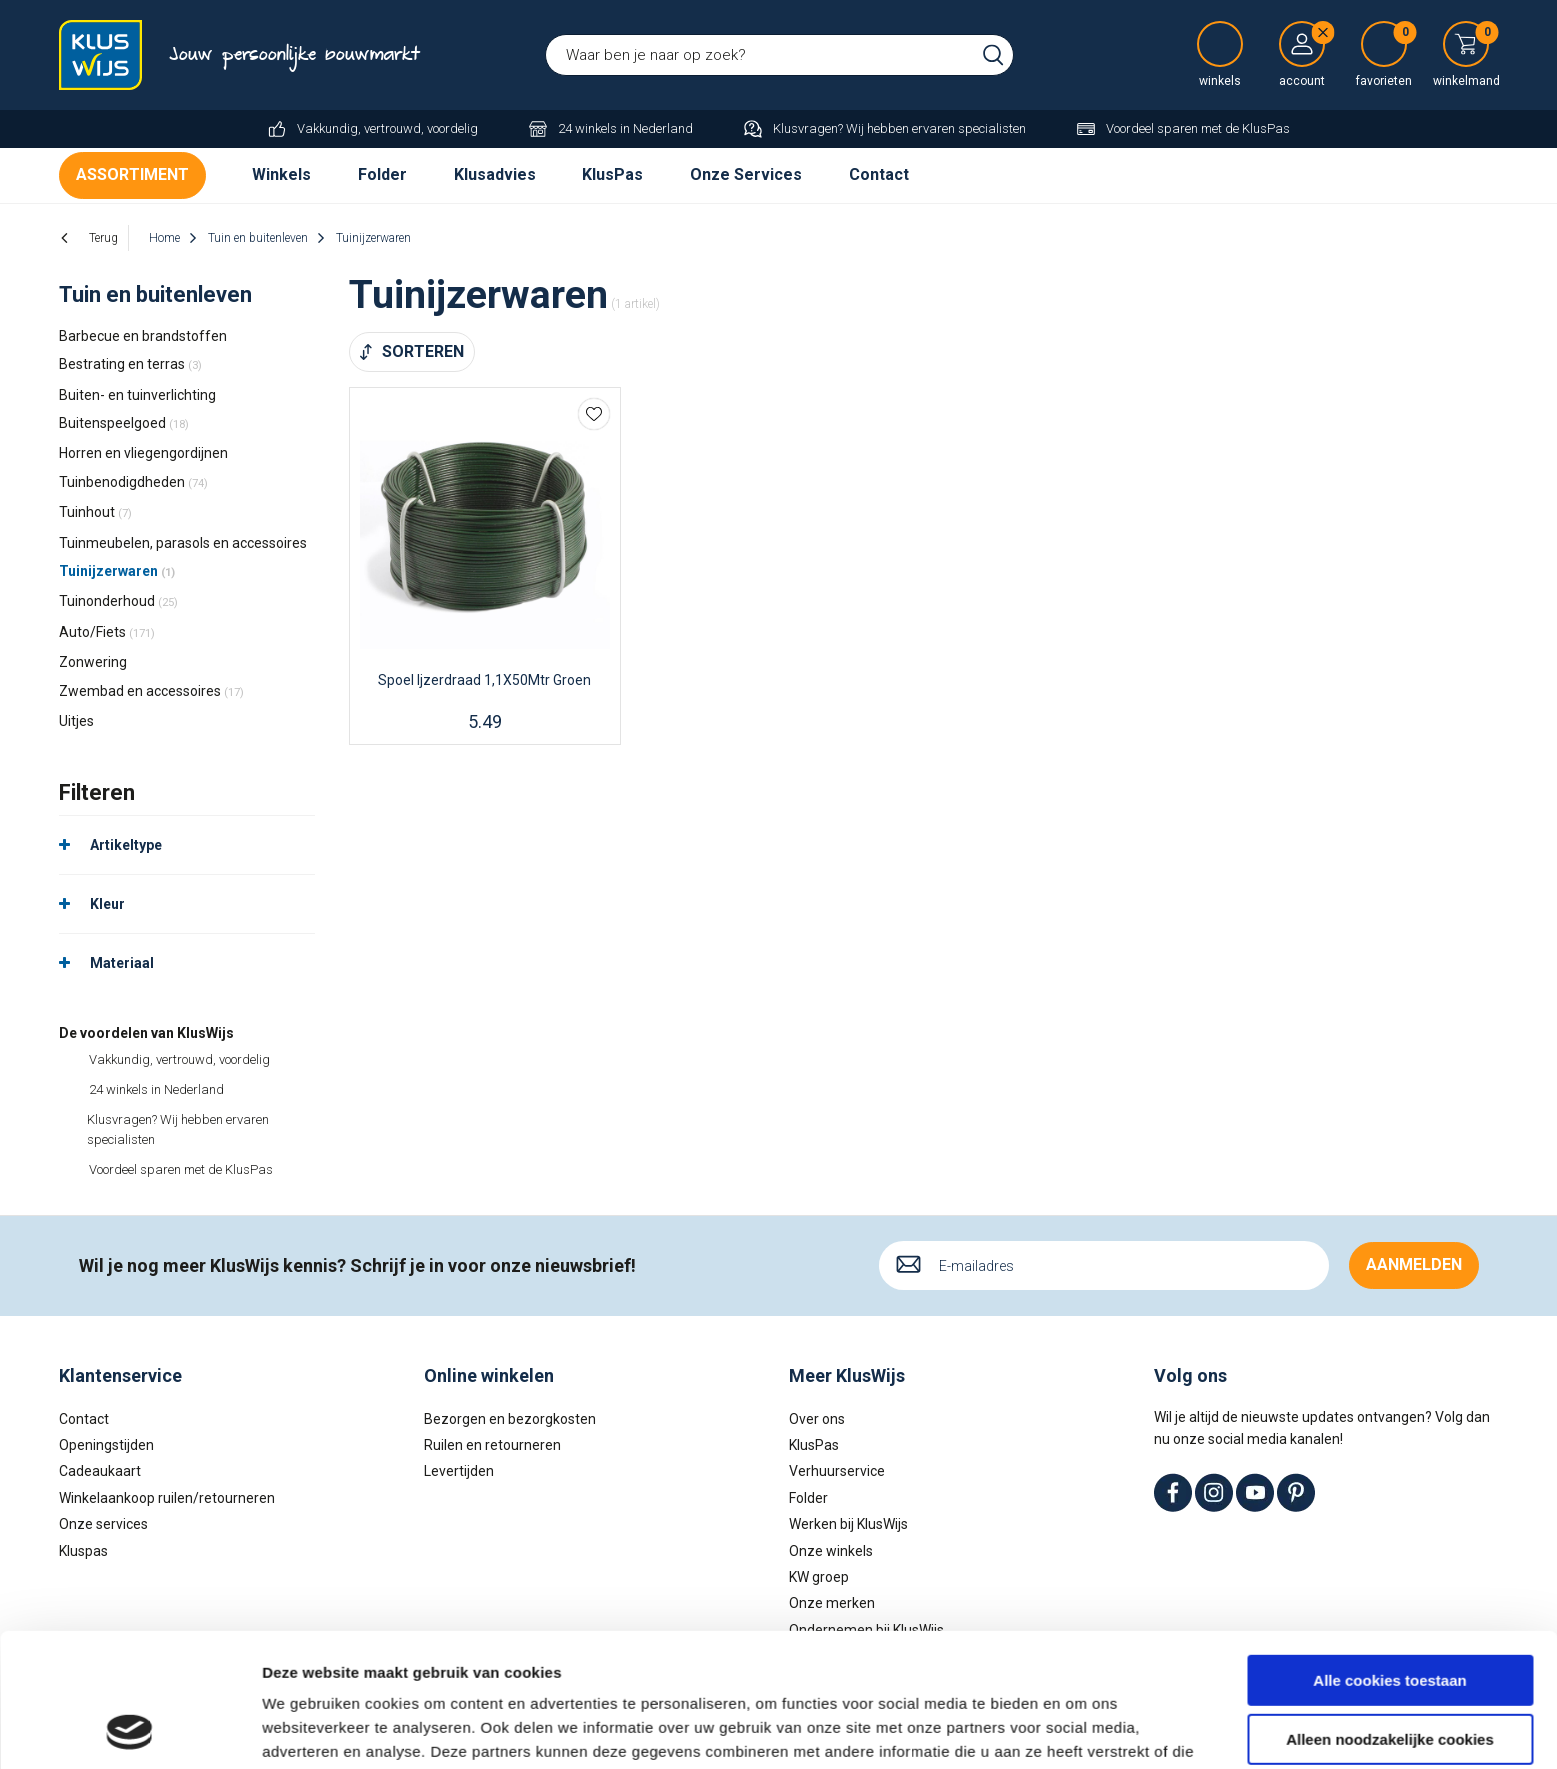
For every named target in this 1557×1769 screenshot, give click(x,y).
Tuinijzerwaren (117, 571)
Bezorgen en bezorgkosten (510, 1419)
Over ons (817, 1419)
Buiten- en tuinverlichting (137, 395)
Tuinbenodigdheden (133, 482)
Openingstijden (106, 1445)
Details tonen (309, 1729)
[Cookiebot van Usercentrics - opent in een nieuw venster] (129, 1730)
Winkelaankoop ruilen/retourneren (167, 1498)
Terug (103, 238)
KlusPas (612, 174)
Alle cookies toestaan (1389, 1555)
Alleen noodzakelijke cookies (1390, 1613)
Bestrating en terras (130, 364)
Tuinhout (95, 512)
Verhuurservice (837, 1471)
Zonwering (93, 662)
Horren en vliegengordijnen (143, 453)
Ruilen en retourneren (492, 1445)
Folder (382, 174)
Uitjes (76, 721)
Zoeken (993, 55)
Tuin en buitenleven (155, 294)
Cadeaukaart (100, 1471)
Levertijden (459, 1471)
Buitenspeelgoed (124, 423)
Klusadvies (495, 174)
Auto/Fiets (107, 632)
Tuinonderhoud (118, 601)
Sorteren (423, 351)
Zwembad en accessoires (151, 691)
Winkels (281, 174)
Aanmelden (1414, 1264)
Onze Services (746, 174)
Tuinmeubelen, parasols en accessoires (183, 543)
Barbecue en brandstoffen (143, 336)
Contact (879, 174)
